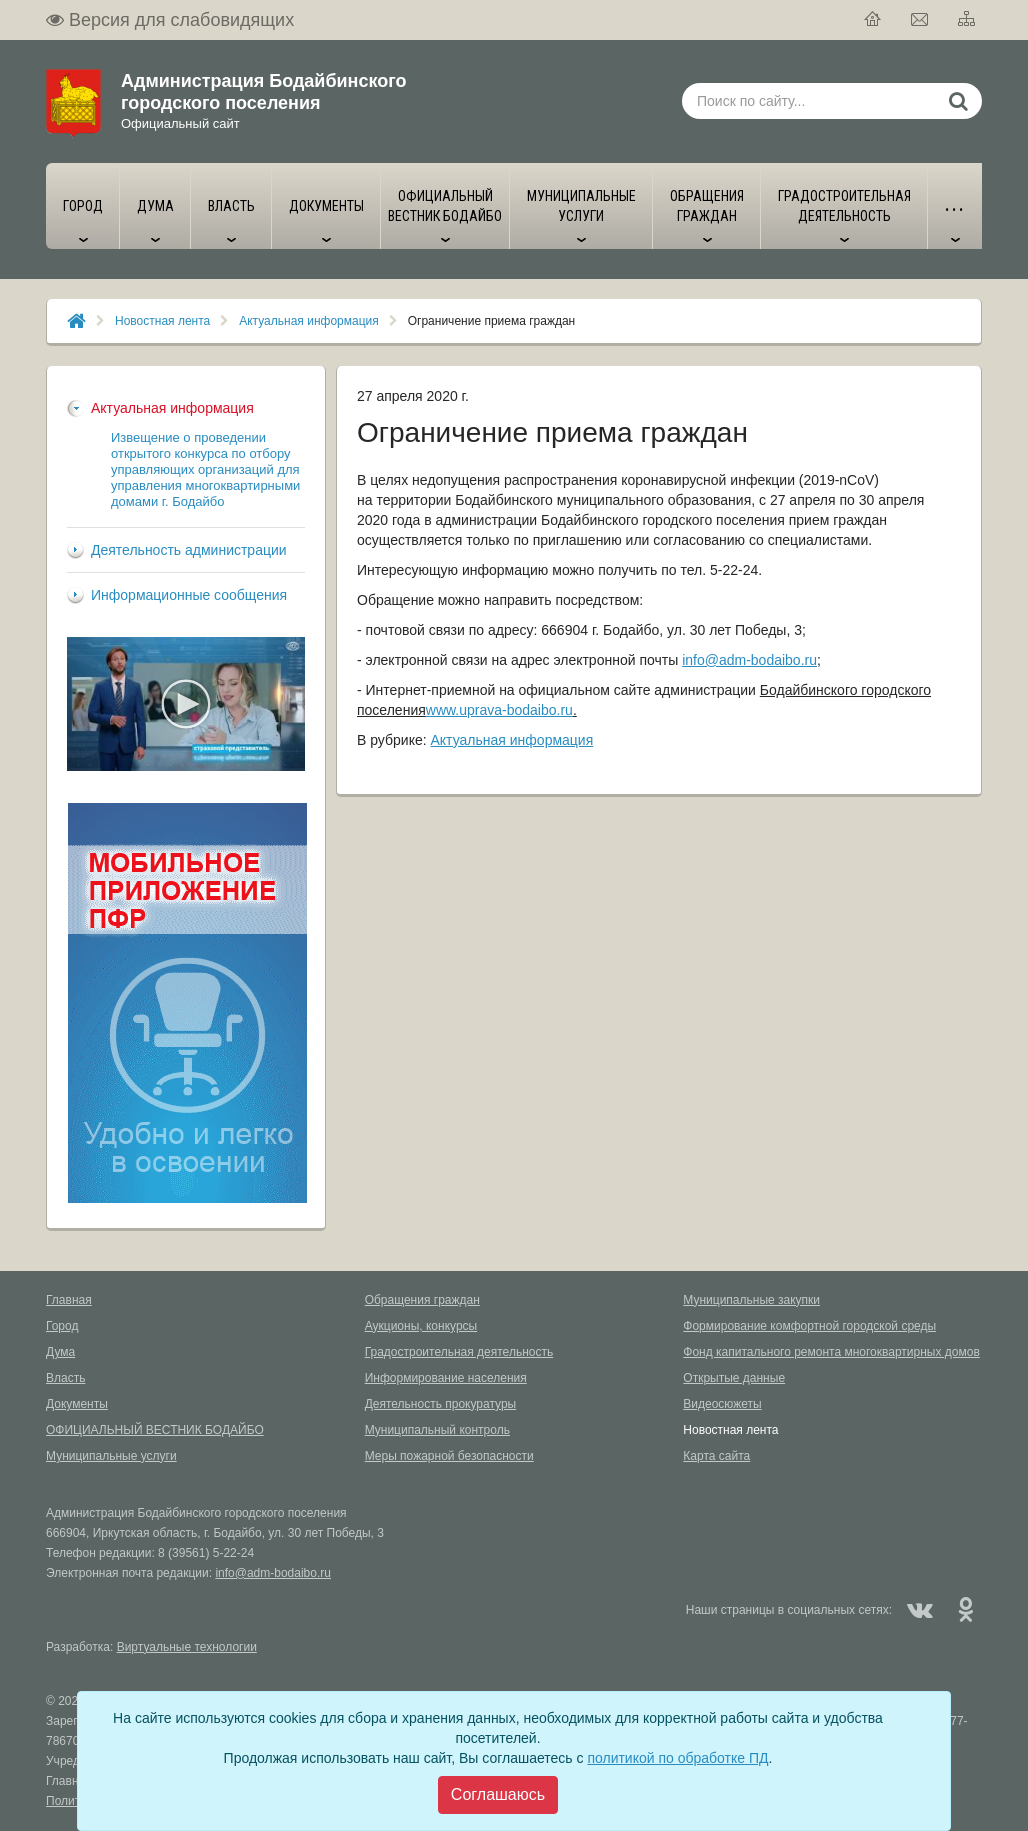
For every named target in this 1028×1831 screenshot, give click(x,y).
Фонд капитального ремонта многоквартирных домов (831, 1352)
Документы (77, 1404)
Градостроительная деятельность (459, 1352)
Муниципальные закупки (751, 1300)
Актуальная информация (309, 321)
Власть (65, 1378)
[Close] (498, 1795)
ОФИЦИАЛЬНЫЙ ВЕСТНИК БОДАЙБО (155, 1430)
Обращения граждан (422, 1300)
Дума (60, 1352)
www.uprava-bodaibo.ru (499, 710)
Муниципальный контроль (437, 1430)
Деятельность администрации (189, 550)
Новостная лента (162, 321)
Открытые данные (734, 1378)
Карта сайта (716, 1456)
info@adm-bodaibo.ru (749, 660)
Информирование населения (446, 1378)
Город (62, 1326)
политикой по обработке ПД (677, 1758)
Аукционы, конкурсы (421, 1326)
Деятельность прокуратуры (441, 1404)
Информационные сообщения (189, 595)
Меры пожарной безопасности (449, 1456)
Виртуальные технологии (187, 1647)
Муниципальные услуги (111, 1456)
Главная (69, 1300)
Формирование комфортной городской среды (809, 1326)
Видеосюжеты (722, 1404)
